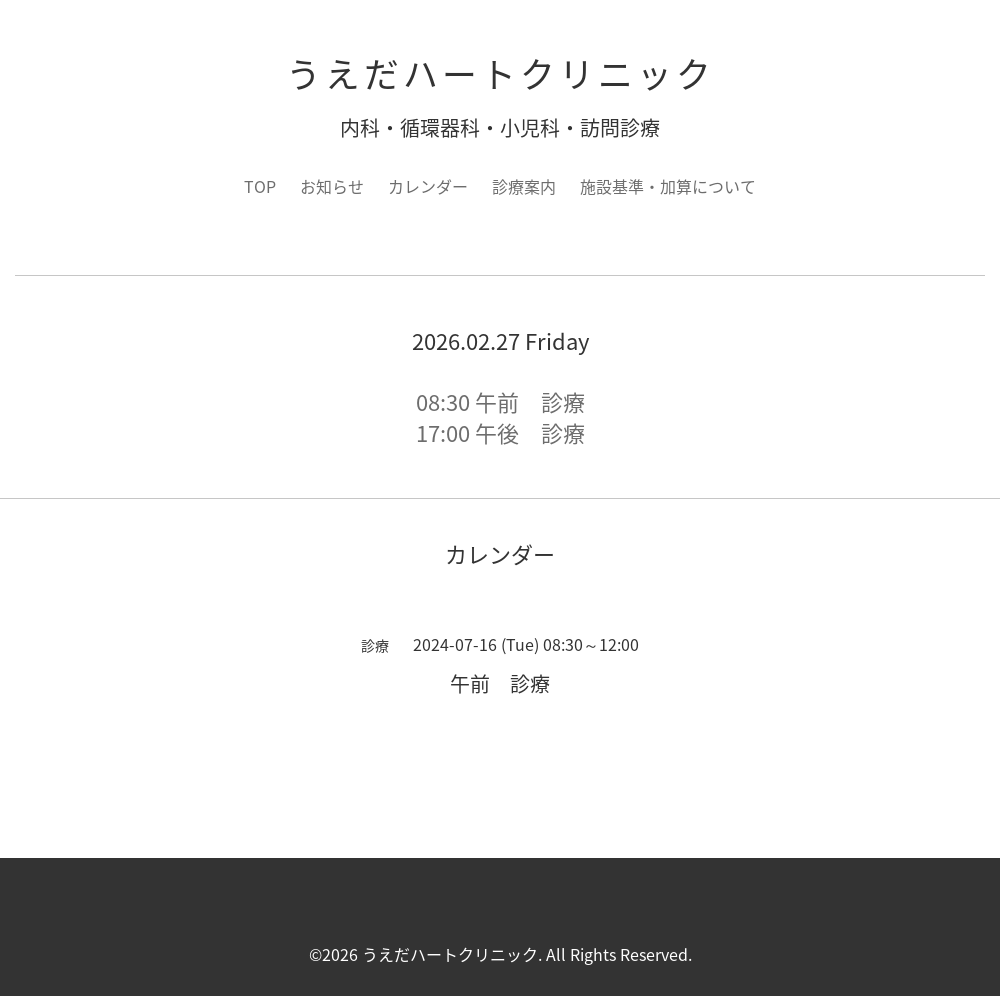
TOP (260, 186)
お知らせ (332, 186)
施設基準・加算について (668, 186)
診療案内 (524, 186)
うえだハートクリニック (500, 73)
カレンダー (428, 186)
